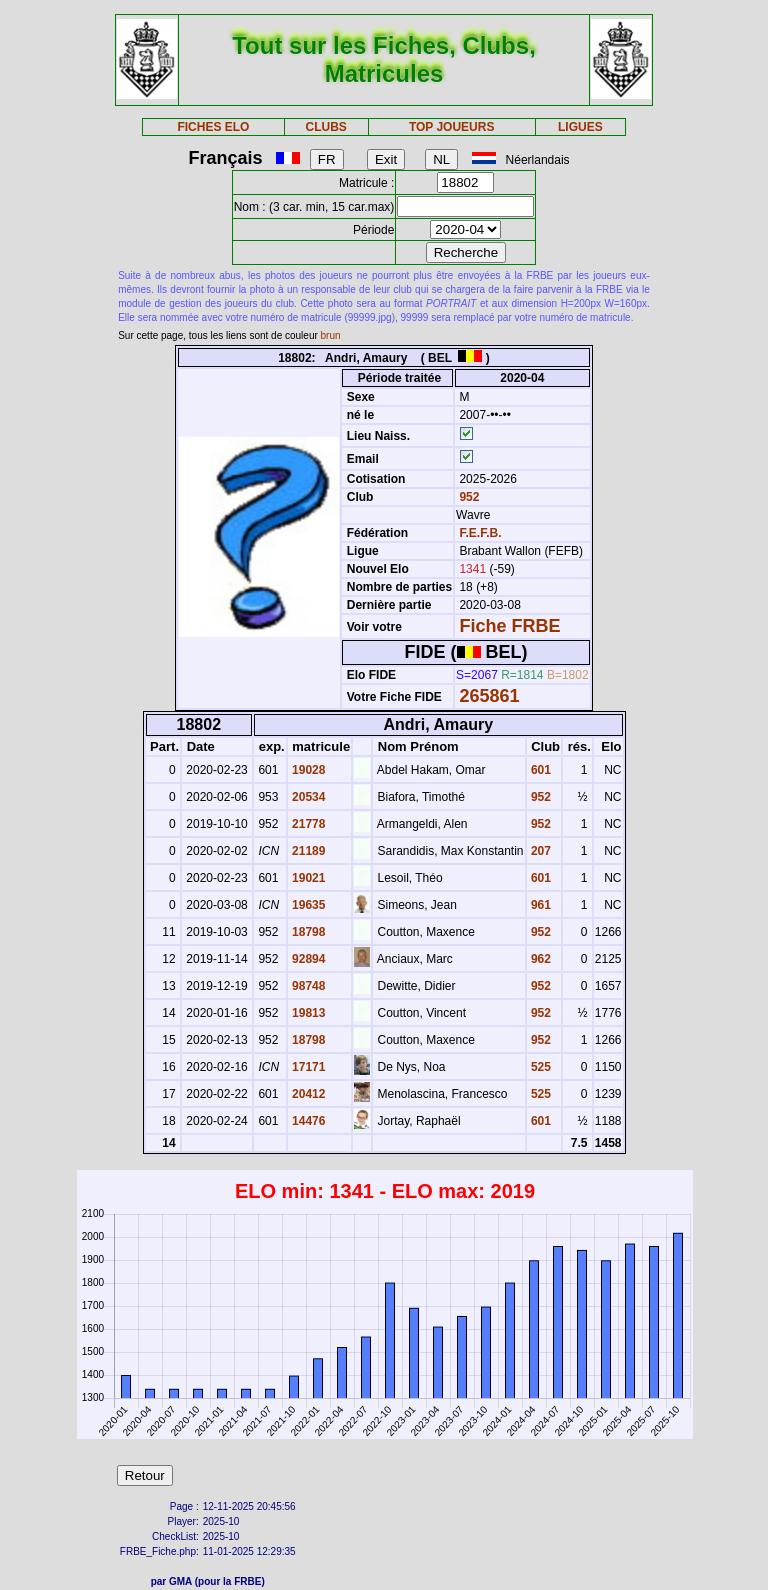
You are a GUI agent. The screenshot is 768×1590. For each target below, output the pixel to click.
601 (539, 770)
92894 (307, 959)
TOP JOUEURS (452, 127)
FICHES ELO (213, 127)
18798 (307, 932)
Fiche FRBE (509, 626)
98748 (307, 986)
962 (539, 959)
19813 (307, 1013)
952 (467, 497)
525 (539, 1067)
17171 (307, 1067)
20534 (307, 797)
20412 (307, 1094)
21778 (307, 824)
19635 (307, 905)
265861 (489, 696)
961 (539, 905)
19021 (307, 878)
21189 (307, 851)
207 (539, 851)
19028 (307, 770)
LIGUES (580, 127)
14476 (307, 1121)
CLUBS (325, 127)
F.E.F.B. (480, 533)
